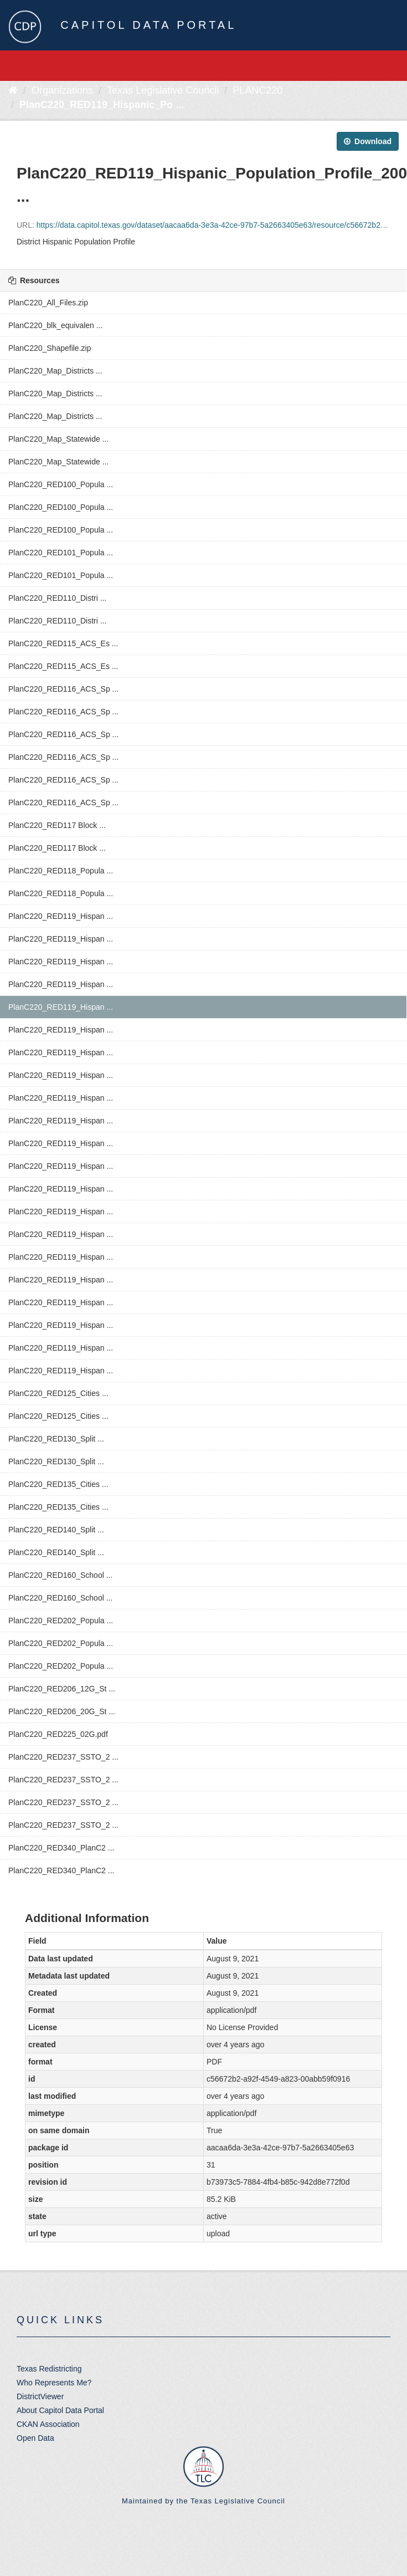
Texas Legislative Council (163, 90)
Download (367, 141)
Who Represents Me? (54, 2382)
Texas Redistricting (49, 2368)
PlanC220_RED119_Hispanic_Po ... (101, 104)
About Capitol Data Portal (60, 2410)
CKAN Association (48, 2424)
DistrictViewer (40, 2396)
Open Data (35, 2438)
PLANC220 (257, 90)
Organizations (62, 90)
